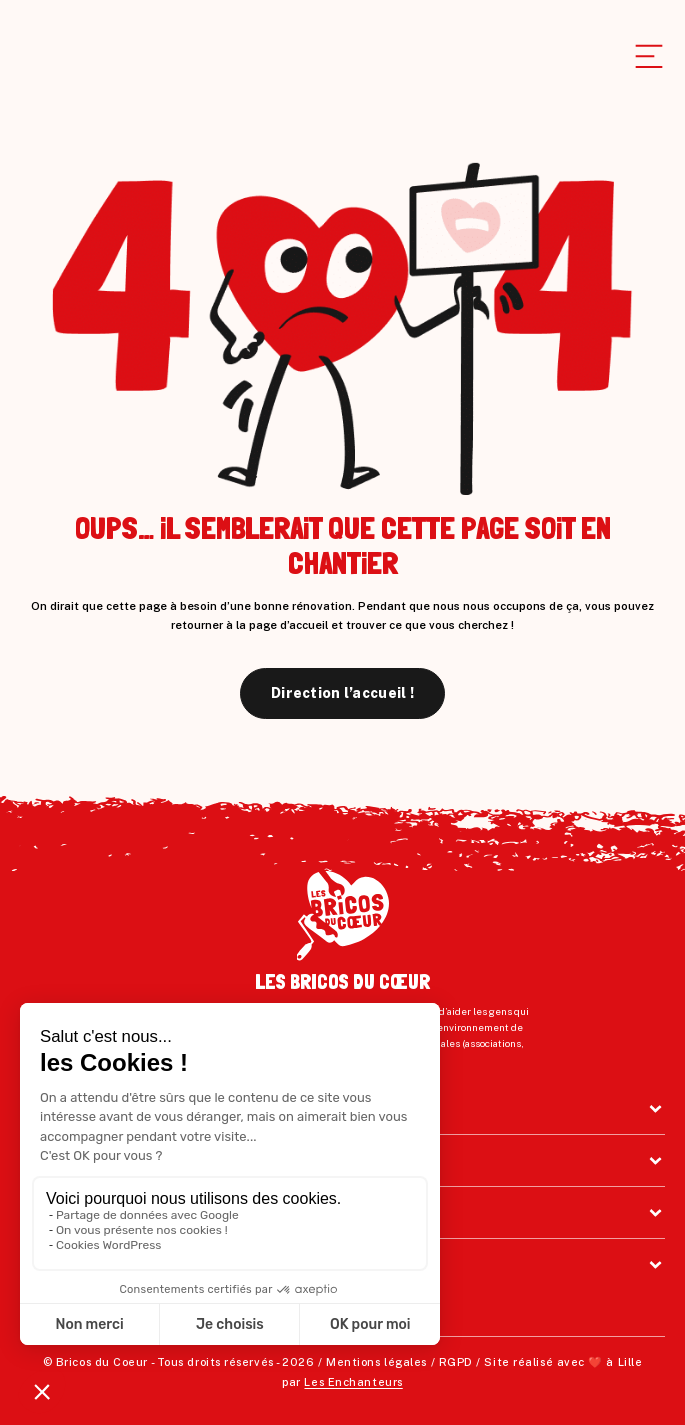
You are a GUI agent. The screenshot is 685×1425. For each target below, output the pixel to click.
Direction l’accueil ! (342, 693)
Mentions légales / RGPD (399, 1362)
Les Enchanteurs (353, 1382)
